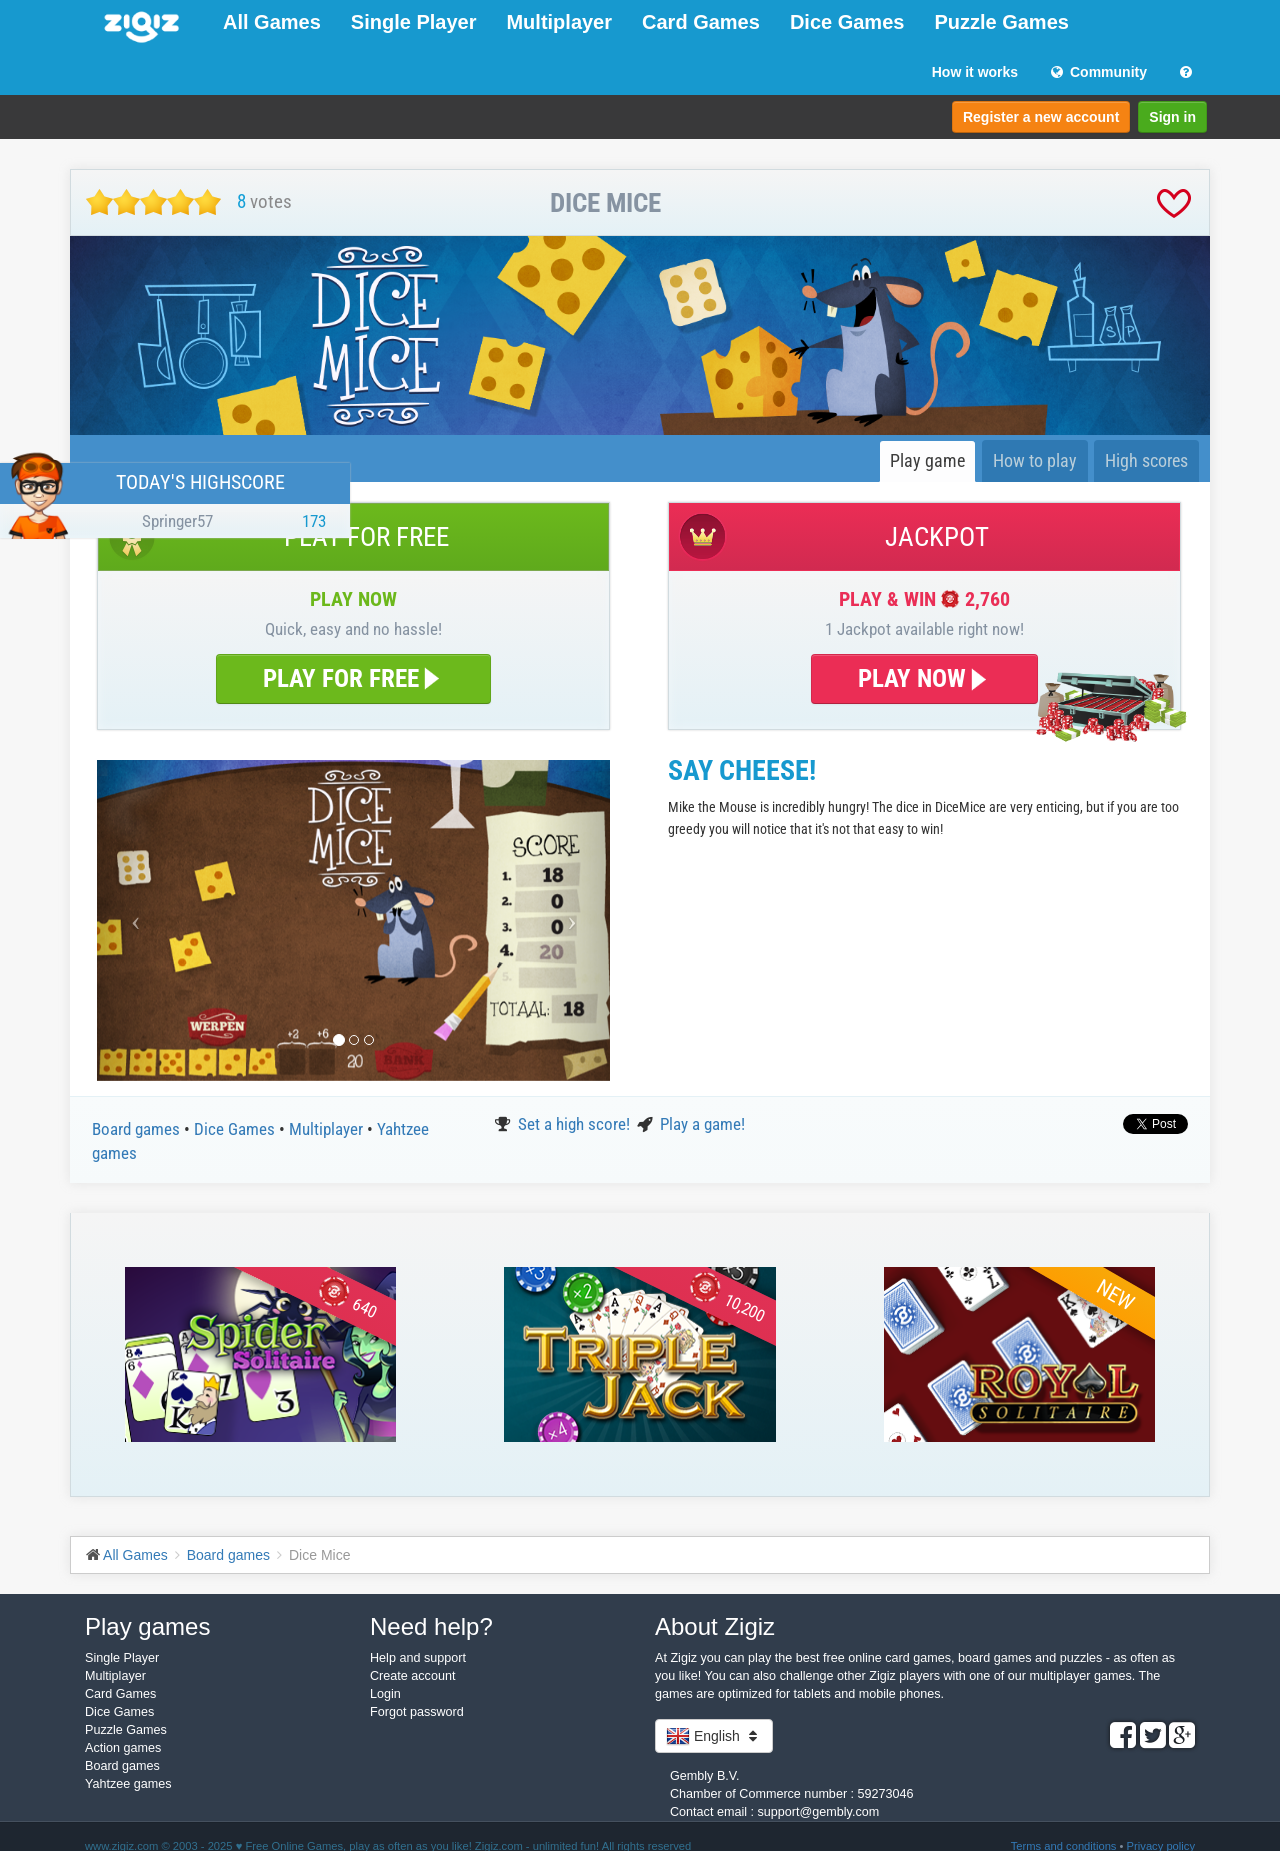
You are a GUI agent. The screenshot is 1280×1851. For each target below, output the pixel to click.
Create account (412, 1676)
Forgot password (417, 1712)
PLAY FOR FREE (353, 678)
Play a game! (702, 1124)
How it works (975, 72)
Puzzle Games (1001, 22)
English (714, 1736)
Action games (123, 1748)
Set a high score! (576, 1124)
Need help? (431, 1626)
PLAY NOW (924, 678)
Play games (147, 1626)
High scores (1146, 460)
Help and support (418, 1658)
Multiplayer (559, 22)
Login (385, 1694)
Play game (927, 460)
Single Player (414, 22)
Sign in (1172, 117)
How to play (1035, 460)
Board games (138, 1129)
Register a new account (1041, 117)
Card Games (701, 22)
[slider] (153, 202)
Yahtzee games (128, 1784)
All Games (272, 22)
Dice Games (847, 22)
